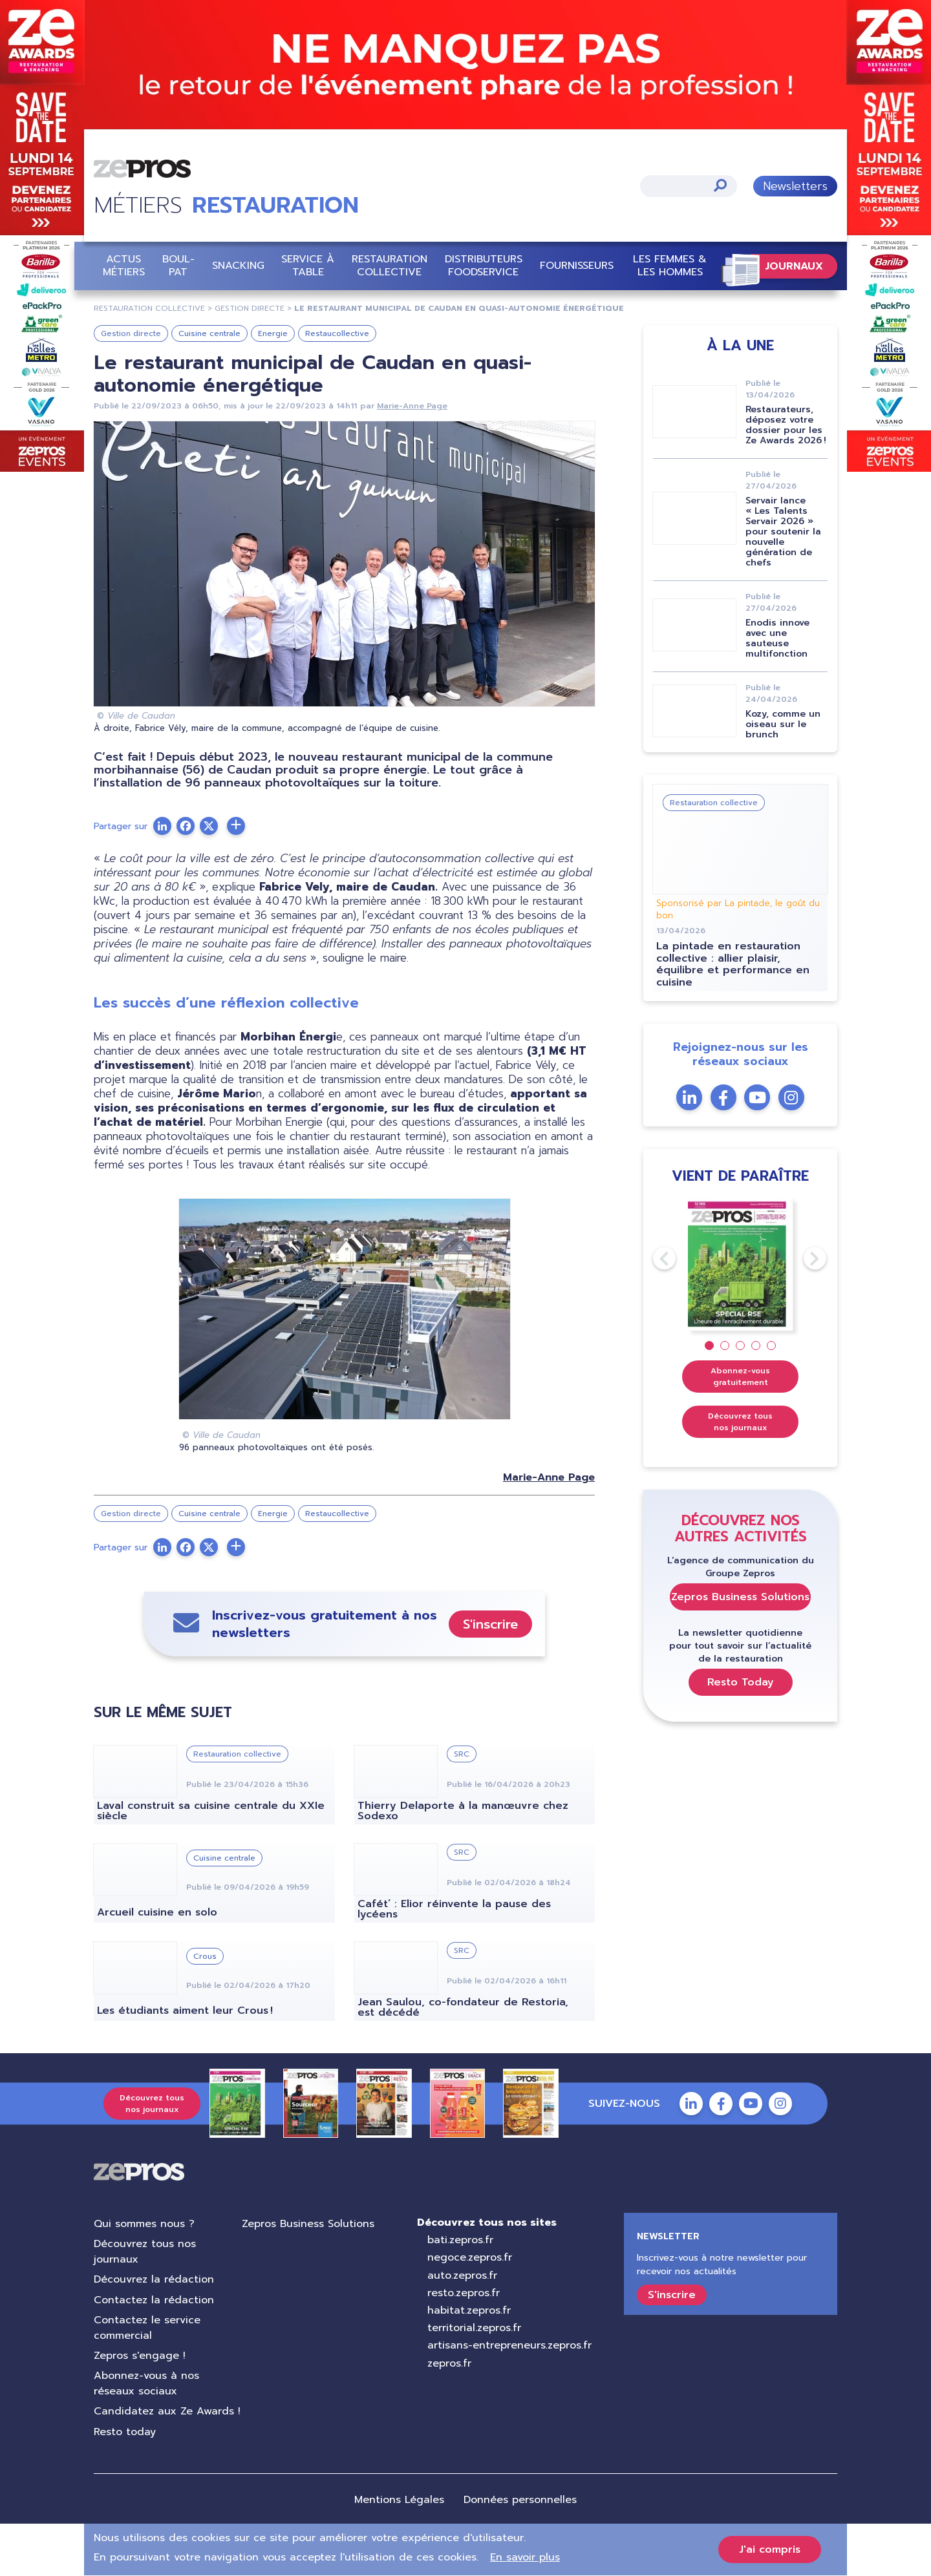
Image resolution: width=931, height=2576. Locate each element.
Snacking (238, 265)
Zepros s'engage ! (140, 2355)
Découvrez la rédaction (154, 2279)
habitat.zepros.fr (469, 2310)
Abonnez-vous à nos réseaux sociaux (146, 2383)
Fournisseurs (577, 265)
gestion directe (249, 308)
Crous (205, 1956)
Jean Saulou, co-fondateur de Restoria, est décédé (463, 2007)
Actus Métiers (124, 265)
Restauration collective (389, 265)
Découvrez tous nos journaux (740, 1421)
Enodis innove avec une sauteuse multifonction (777, 638)
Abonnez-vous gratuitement (740, 1376)
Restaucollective (337, 333)
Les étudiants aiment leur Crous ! (185, 2010)
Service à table (307, 265)
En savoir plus (525, 2557)
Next (804, 1258)
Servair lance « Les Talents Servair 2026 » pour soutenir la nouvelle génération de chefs (783, 531)
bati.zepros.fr (460, 2240)
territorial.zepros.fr (474, 2328)
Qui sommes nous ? (144, 2224)
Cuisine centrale (209, 333)
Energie (273, 333)
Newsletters (795, 186)
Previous (653, 1258)
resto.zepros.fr (463, 2293)
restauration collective (149, 308)
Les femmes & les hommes (670, 265)
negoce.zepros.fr (469, 2257)
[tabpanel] (740, 1264)
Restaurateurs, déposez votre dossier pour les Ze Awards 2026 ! (785, 425)
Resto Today (740, 1682)
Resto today (125, 2432)
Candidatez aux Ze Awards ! (167, 2411)
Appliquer (720, 185)
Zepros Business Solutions (740, 1597)
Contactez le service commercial (147, 2327)
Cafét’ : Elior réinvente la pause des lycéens (454, 1909)
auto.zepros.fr (462, 2275)
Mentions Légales (399, 2499)
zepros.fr (449, 2363)
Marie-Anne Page (412, 406)
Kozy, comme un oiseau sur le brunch (782, 724)
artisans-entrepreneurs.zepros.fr (509, 2345)
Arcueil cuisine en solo (157, 1912)
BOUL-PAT (178, 265)
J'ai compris (769, 2549)
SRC (461, 1754)
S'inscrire (490, 1624)
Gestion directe (131, 333)
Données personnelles (520, 2499)
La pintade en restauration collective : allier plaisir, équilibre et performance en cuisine (732, 964)
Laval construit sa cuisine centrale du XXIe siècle (211, 1811)
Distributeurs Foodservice (483, 265)
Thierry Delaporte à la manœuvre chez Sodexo (463, 1811)
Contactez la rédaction (154, 2300)
